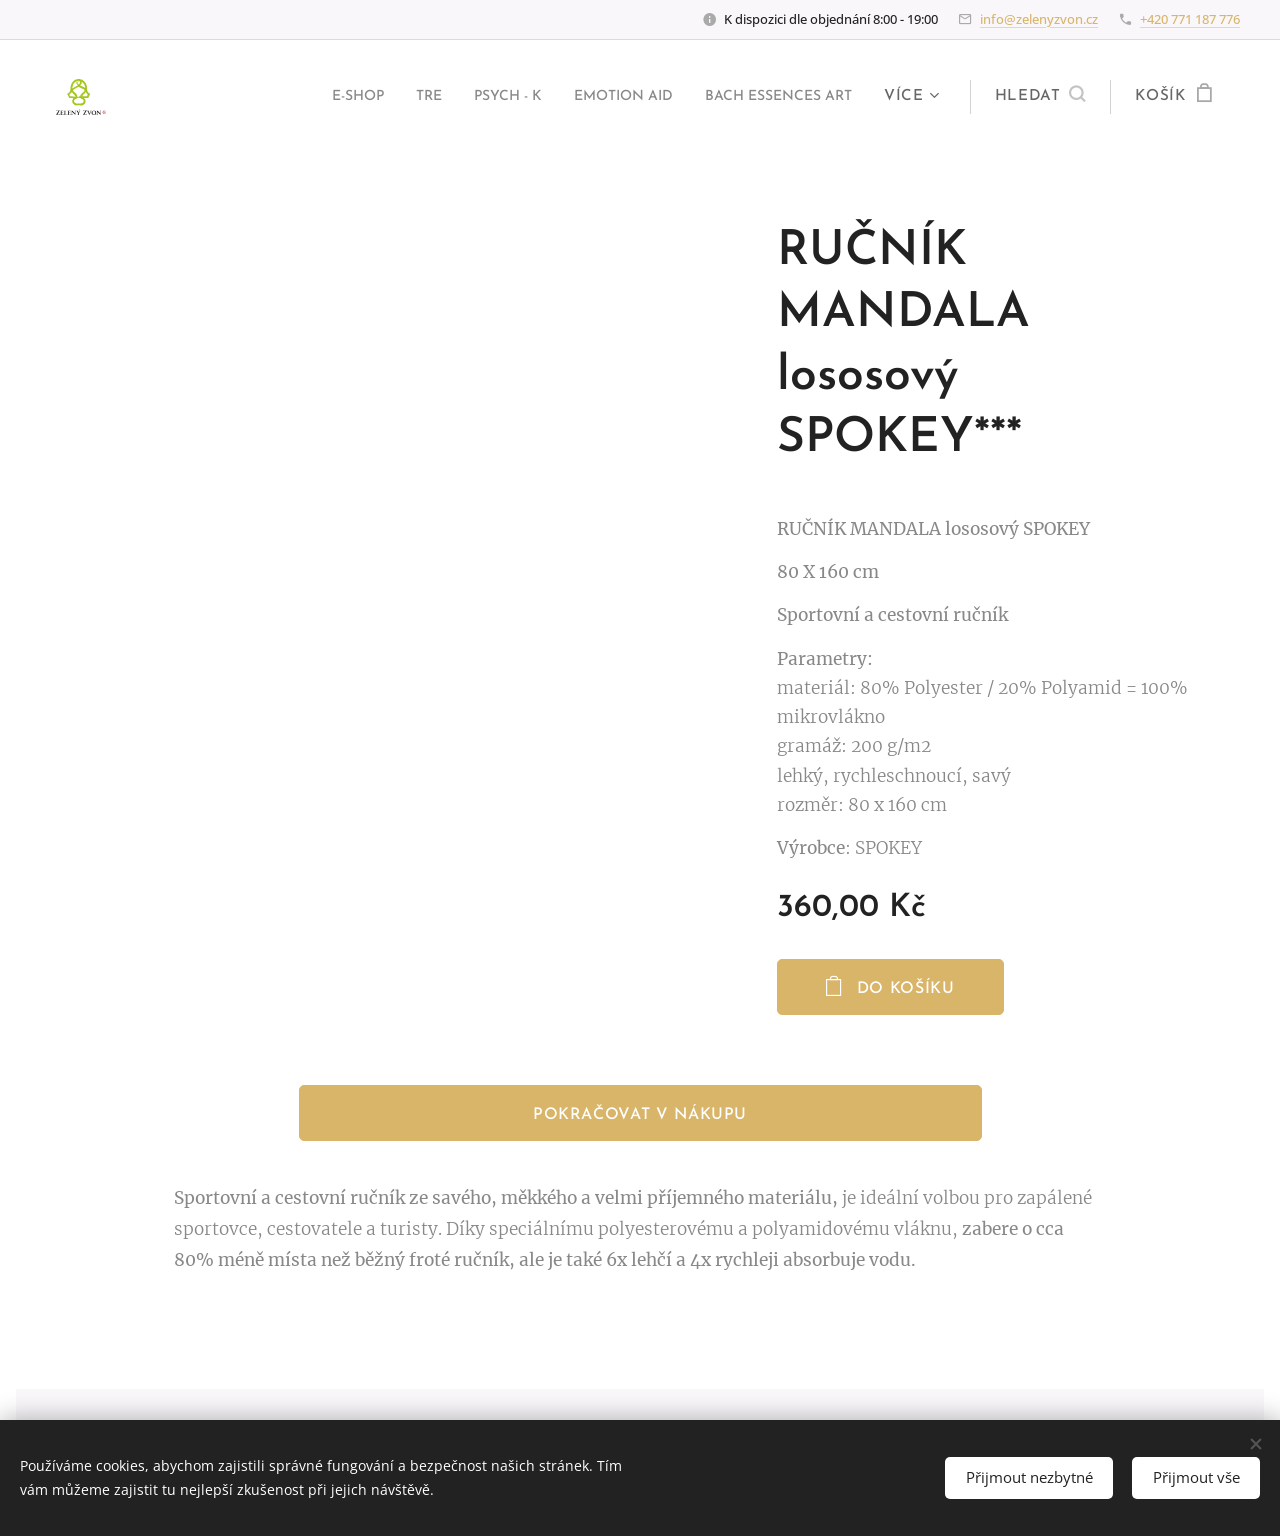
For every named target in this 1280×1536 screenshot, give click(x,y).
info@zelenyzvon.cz (1039, 19)
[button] (1040, 97)
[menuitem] (296, 97)
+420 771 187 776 (1190, 19)
